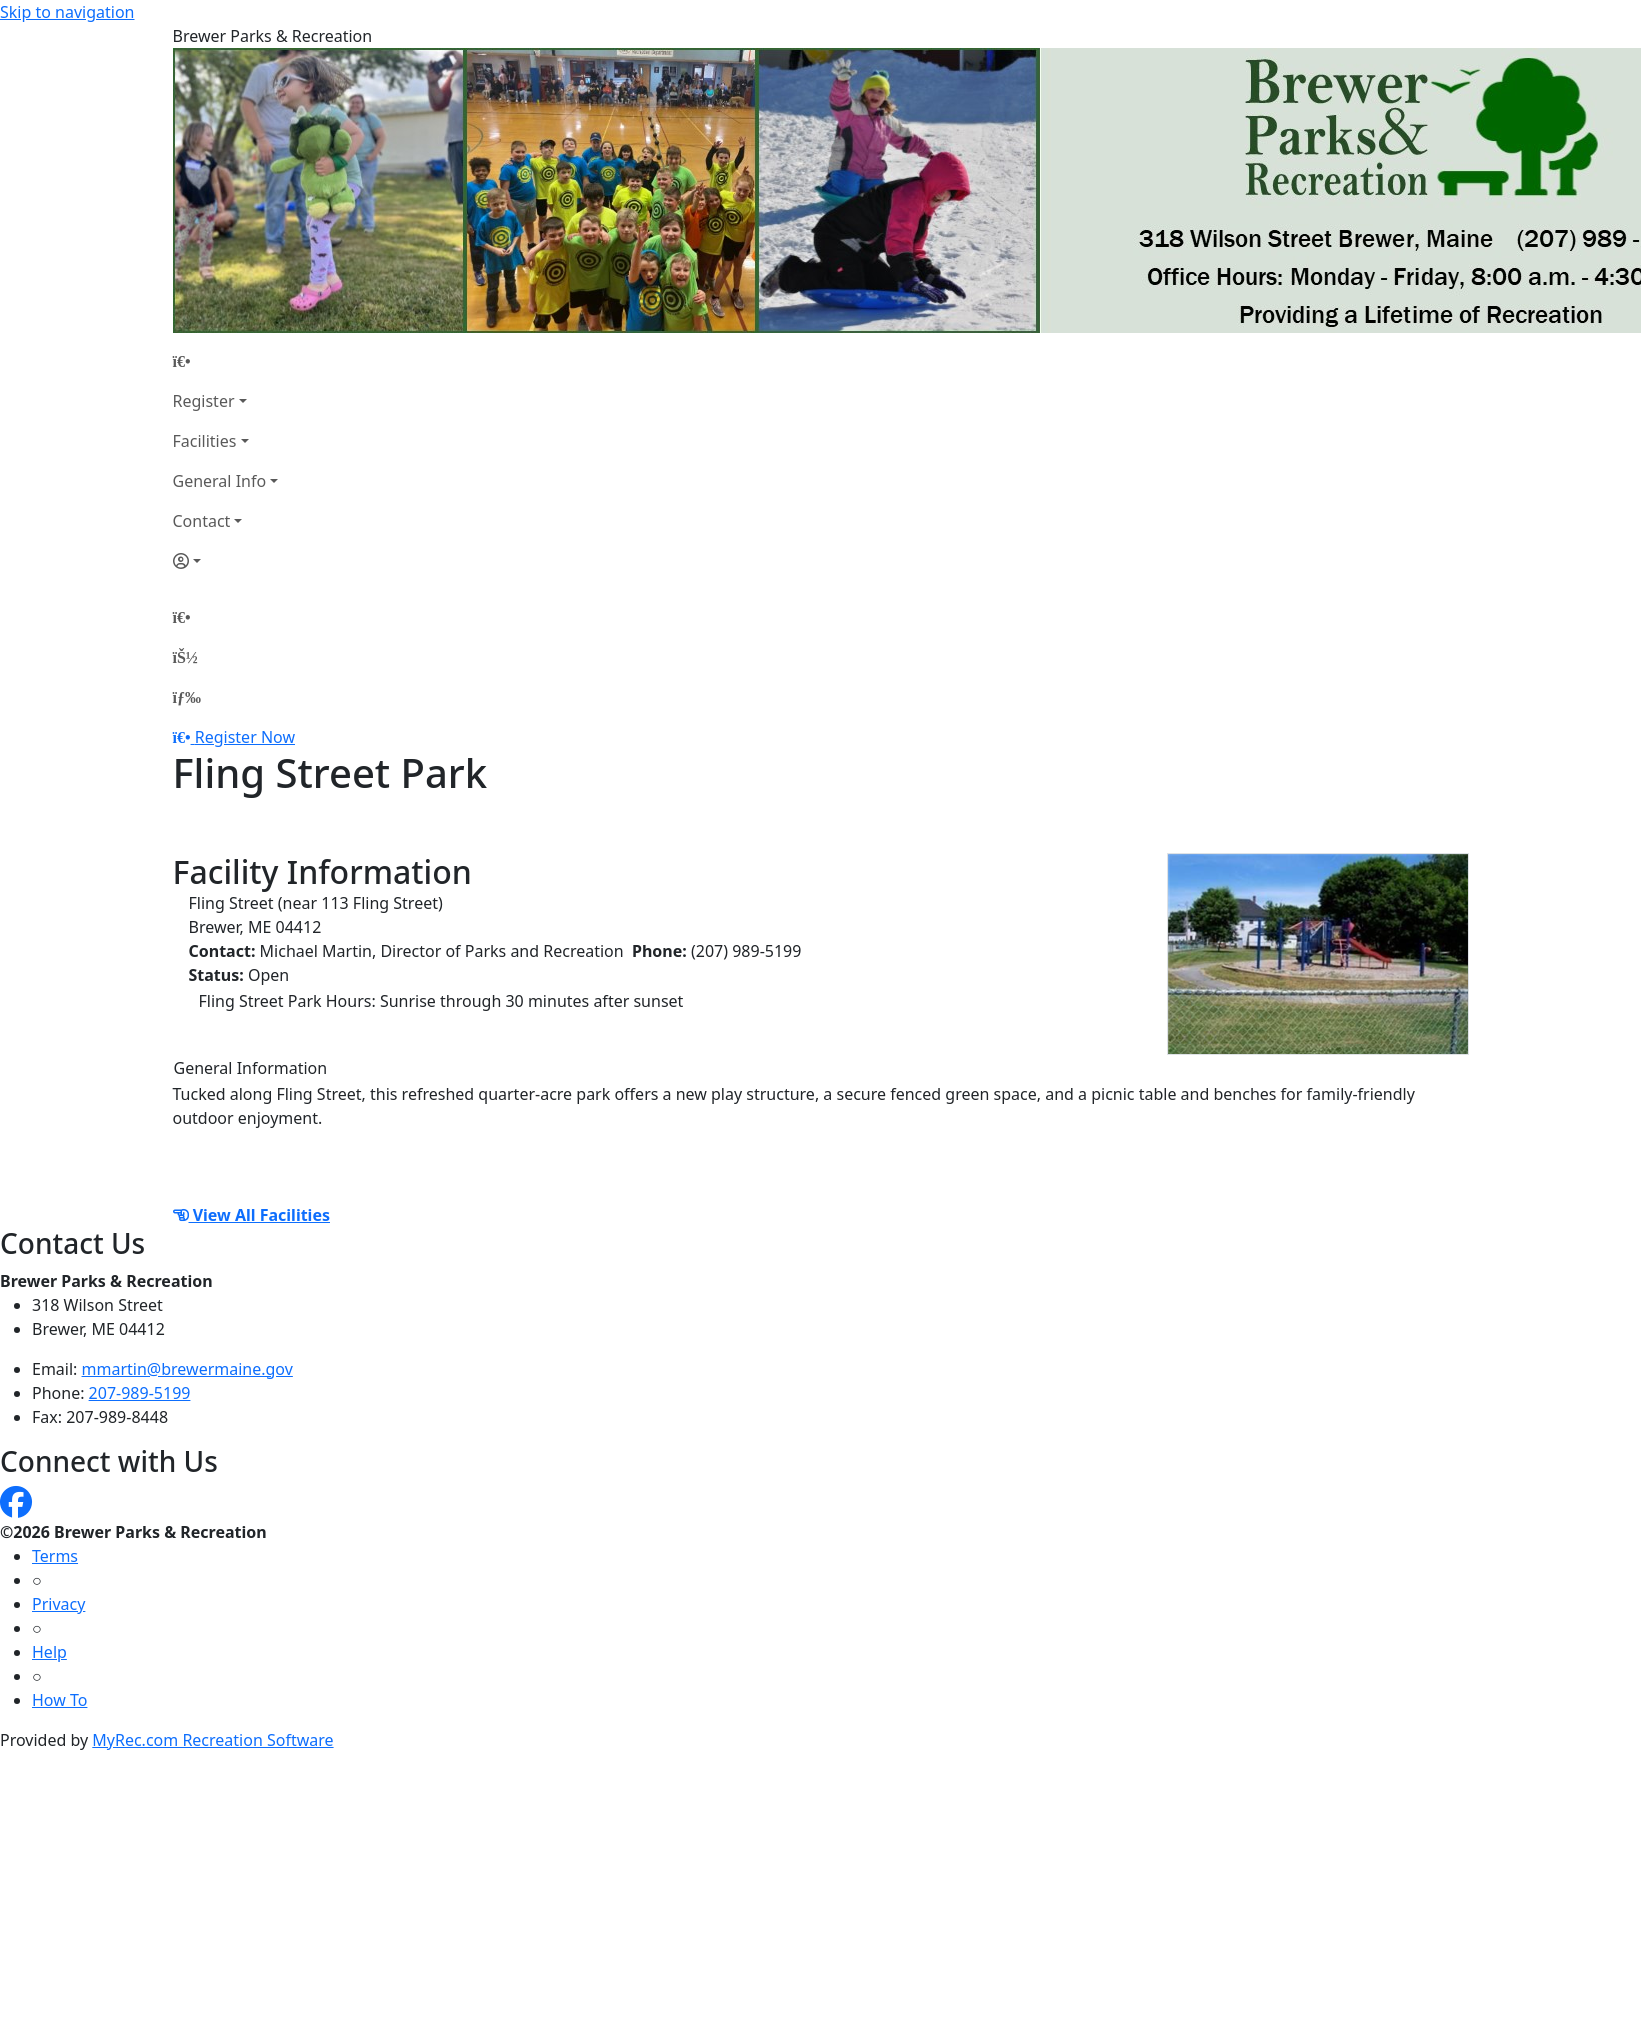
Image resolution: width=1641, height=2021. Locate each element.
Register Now (245, 737)
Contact (202, 521)
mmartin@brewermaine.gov (187, 1369)
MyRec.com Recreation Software (212, 1740)
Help (49, 1652)
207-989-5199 (140, 1393)
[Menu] (187, 697)
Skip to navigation (67, 12)
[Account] (226, 561)
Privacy (58, 1604)
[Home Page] (226, 361)
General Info (220, 481)
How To (59, 1700)
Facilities (205, 441)
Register (204, 401)
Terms (55, 1556)
